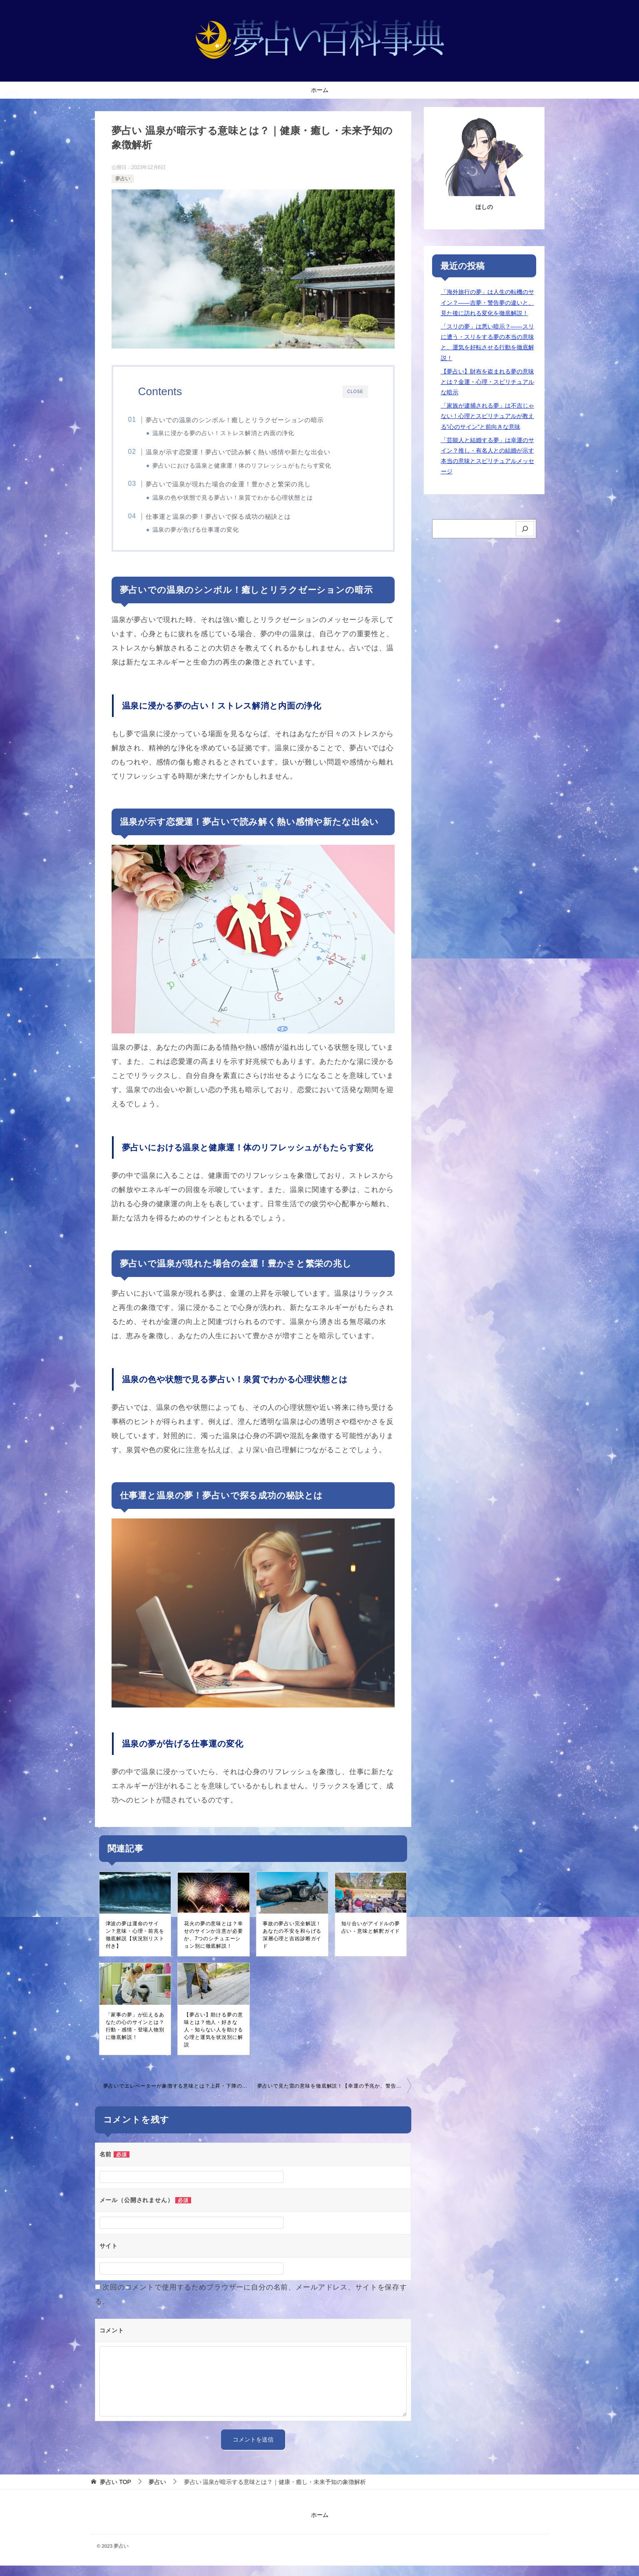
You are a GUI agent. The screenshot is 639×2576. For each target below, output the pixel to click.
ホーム (319, 90)
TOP (115, 2492)
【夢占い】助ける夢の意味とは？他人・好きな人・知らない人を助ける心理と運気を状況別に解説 (213, 2040)
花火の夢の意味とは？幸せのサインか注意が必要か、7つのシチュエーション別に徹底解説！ (213, 1945)
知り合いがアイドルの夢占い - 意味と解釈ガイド (370, 1937)
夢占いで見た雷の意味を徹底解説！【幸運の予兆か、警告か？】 (334, 2096)
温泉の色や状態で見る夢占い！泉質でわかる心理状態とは (243, 502)
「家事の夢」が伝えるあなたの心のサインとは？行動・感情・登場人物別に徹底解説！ (135, 2036)
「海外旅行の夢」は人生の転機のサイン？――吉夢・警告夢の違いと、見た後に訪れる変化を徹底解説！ (487, 302)
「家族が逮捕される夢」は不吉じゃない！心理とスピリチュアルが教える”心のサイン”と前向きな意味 (487, 416)
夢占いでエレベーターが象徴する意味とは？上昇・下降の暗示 (178, 2096)
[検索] (525, 529)
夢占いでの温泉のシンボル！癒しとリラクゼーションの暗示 (246, 419)
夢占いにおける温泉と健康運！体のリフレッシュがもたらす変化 (252, 468)
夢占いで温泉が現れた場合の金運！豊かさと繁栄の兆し (239, 488)
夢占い (122, 179)
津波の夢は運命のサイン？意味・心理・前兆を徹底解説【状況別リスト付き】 (135, 1945)
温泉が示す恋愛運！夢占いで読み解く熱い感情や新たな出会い (249, 454)
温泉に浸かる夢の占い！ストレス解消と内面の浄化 (234, 433)
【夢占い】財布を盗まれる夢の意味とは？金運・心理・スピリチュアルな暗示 (487, 382)
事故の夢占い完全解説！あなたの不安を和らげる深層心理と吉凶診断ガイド (292, 1945)
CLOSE (355, 391)
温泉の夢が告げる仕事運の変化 (206, 536)
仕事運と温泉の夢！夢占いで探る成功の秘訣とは (229, 522)
